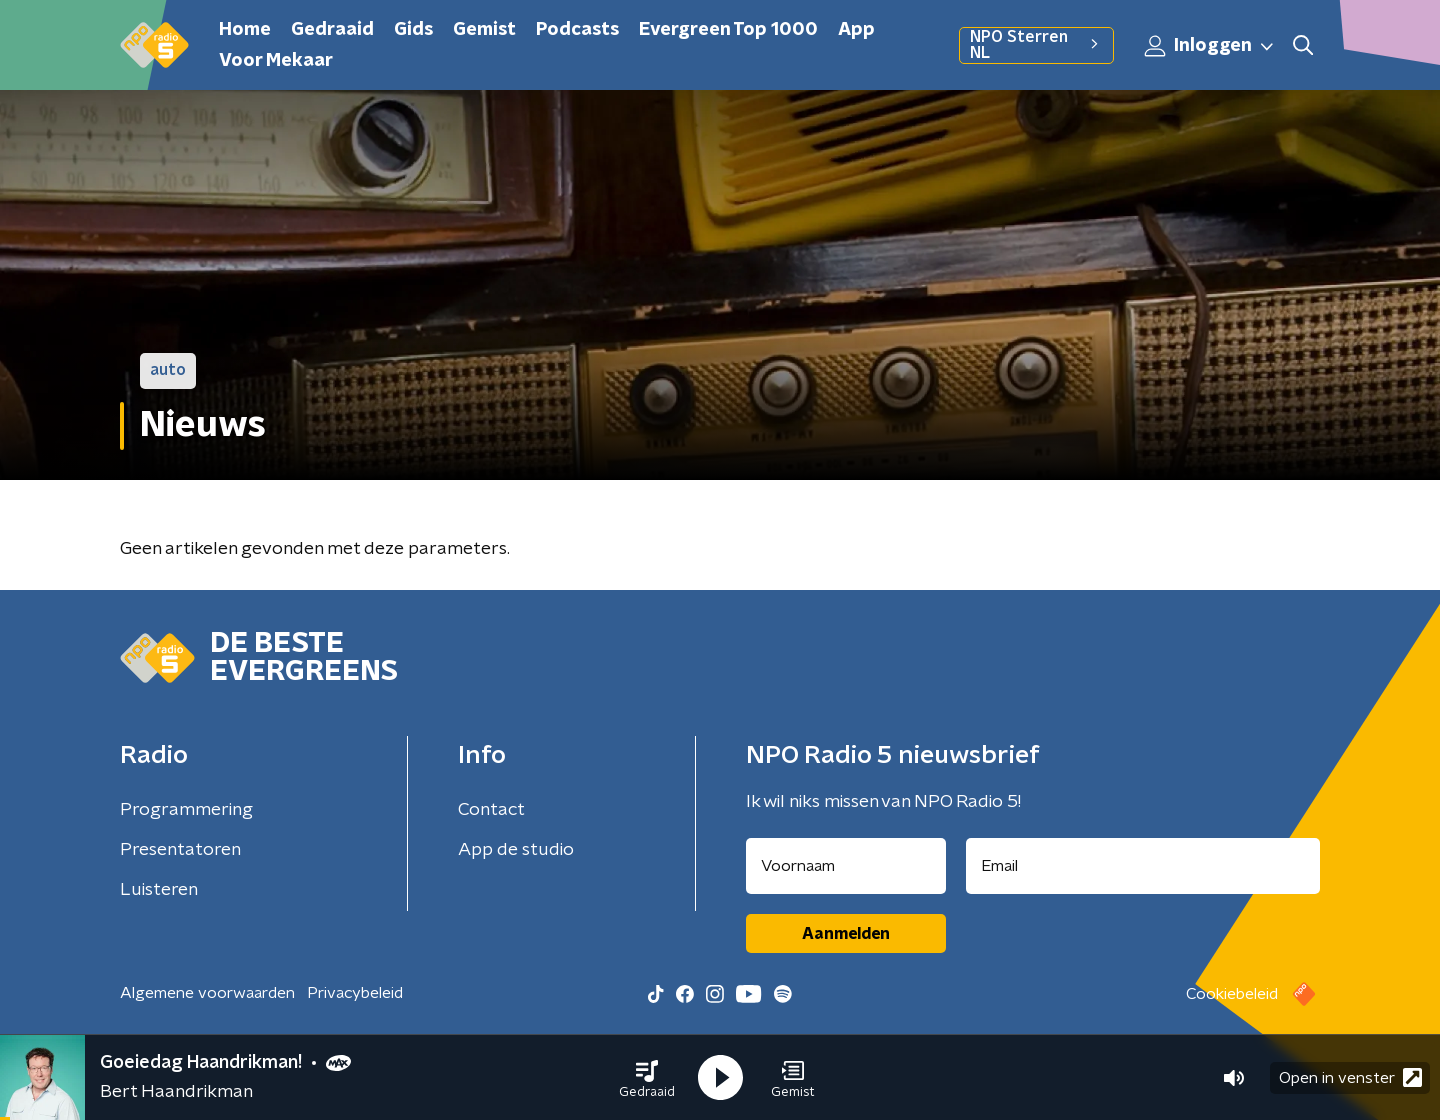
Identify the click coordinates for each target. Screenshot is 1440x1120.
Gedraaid (332, 30)
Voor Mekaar (276, 61)
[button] (647, 1078)
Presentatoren (180, 850)
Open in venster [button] (1350, 1077)
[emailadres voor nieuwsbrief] (1143, 866)
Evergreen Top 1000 (728, 30)
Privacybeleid (355, 993)
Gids (413, 30)
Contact (491, 810)
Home (245, 30)
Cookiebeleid (1232, 994)
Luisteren (159, 890)
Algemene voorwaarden (207, 993)
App (856, 30)
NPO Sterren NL (1036, 45)
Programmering (186, 810)
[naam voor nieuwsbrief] (846, 866)
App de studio (516, 850)
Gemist (484, 30)
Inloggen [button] (1210, 46)
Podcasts (577, 30)
